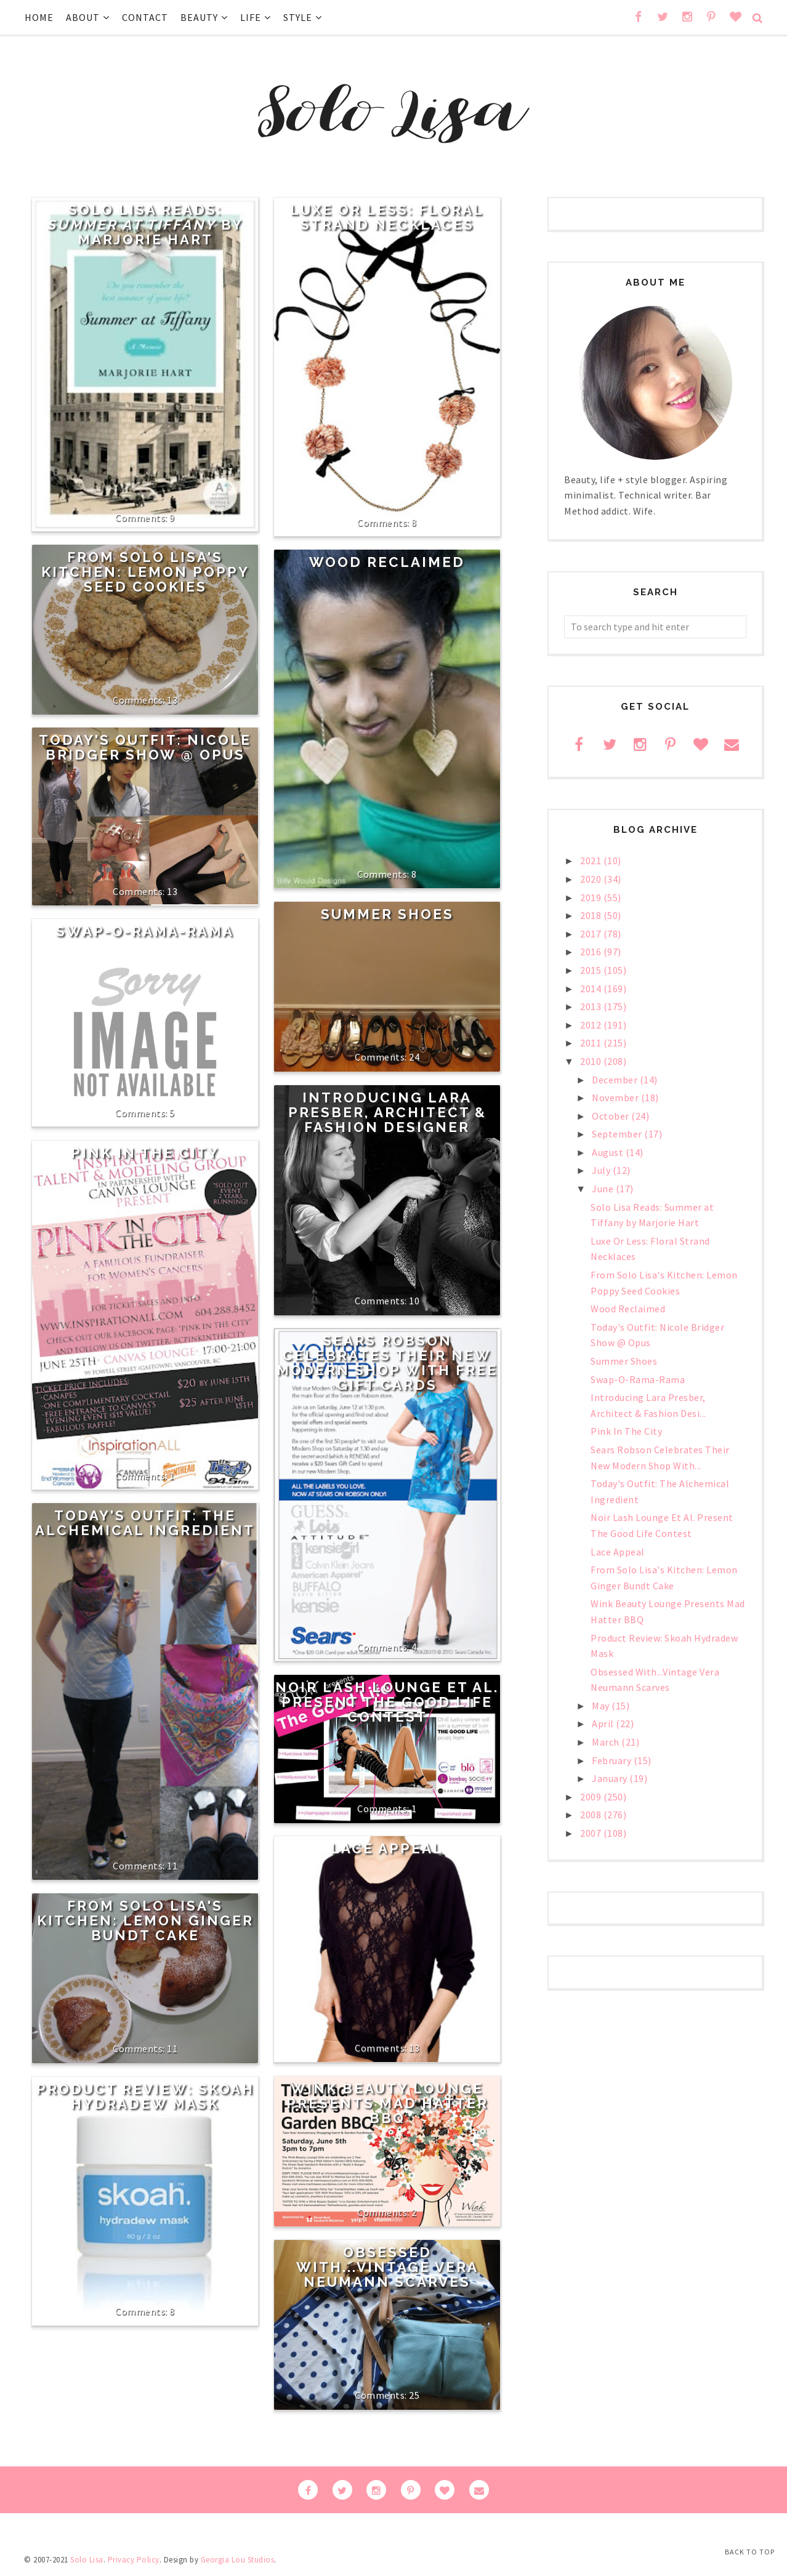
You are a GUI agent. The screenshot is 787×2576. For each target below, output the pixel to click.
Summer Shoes (387, 914)
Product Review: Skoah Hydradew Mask (145, 2096)
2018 (591, 915)
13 (172, 700)
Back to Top (750, 2551)
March (606, 1742)
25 (414, 2395)
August (609, 1152)
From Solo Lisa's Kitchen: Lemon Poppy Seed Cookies (145, 572)
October (611, 1116)
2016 (591, 951)
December (616, 1079)
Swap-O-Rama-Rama (145, 931)
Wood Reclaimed (387, 562)
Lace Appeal (387, 1848)
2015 (591, 970)
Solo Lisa (86, 2559)
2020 (591, 879)
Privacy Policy (133, 2559)
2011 (591, 1043)
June (604, 1188)
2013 (591, 1006)
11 (172, 1866)
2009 (591, 1797)
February (613, 1760)
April (604, 1723)
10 (414, 1300)
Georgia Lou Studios (238, 2559)
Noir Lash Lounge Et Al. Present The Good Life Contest (387, 1702)
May (601, 1705)
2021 (591, 860)
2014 (591, 988)
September (618, 1134)
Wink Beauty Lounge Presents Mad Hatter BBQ (387, 2103)
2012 (591, 1025)
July (602, 1170)
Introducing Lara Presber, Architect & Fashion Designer (387, 1112)
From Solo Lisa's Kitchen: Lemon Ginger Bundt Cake (145, 1920)
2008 (591, 1814)
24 (414, 1057)
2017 (591, 934)
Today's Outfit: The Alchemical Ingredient (145, 1522)
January (610, 1778)
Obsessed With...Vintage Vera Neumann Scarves (387, 2267)
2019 (591, 897)
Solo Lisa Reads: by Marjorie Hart (145, 224)
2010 (591, 1061)
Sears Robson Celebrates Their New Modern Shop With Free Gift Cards (387, 1363)
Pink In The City (145, 1153)
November (616, 1097)
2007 (591, 1833)
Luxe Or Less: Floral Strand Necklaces (387, 217)
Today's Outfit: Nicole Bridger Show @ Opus (145, 747)
